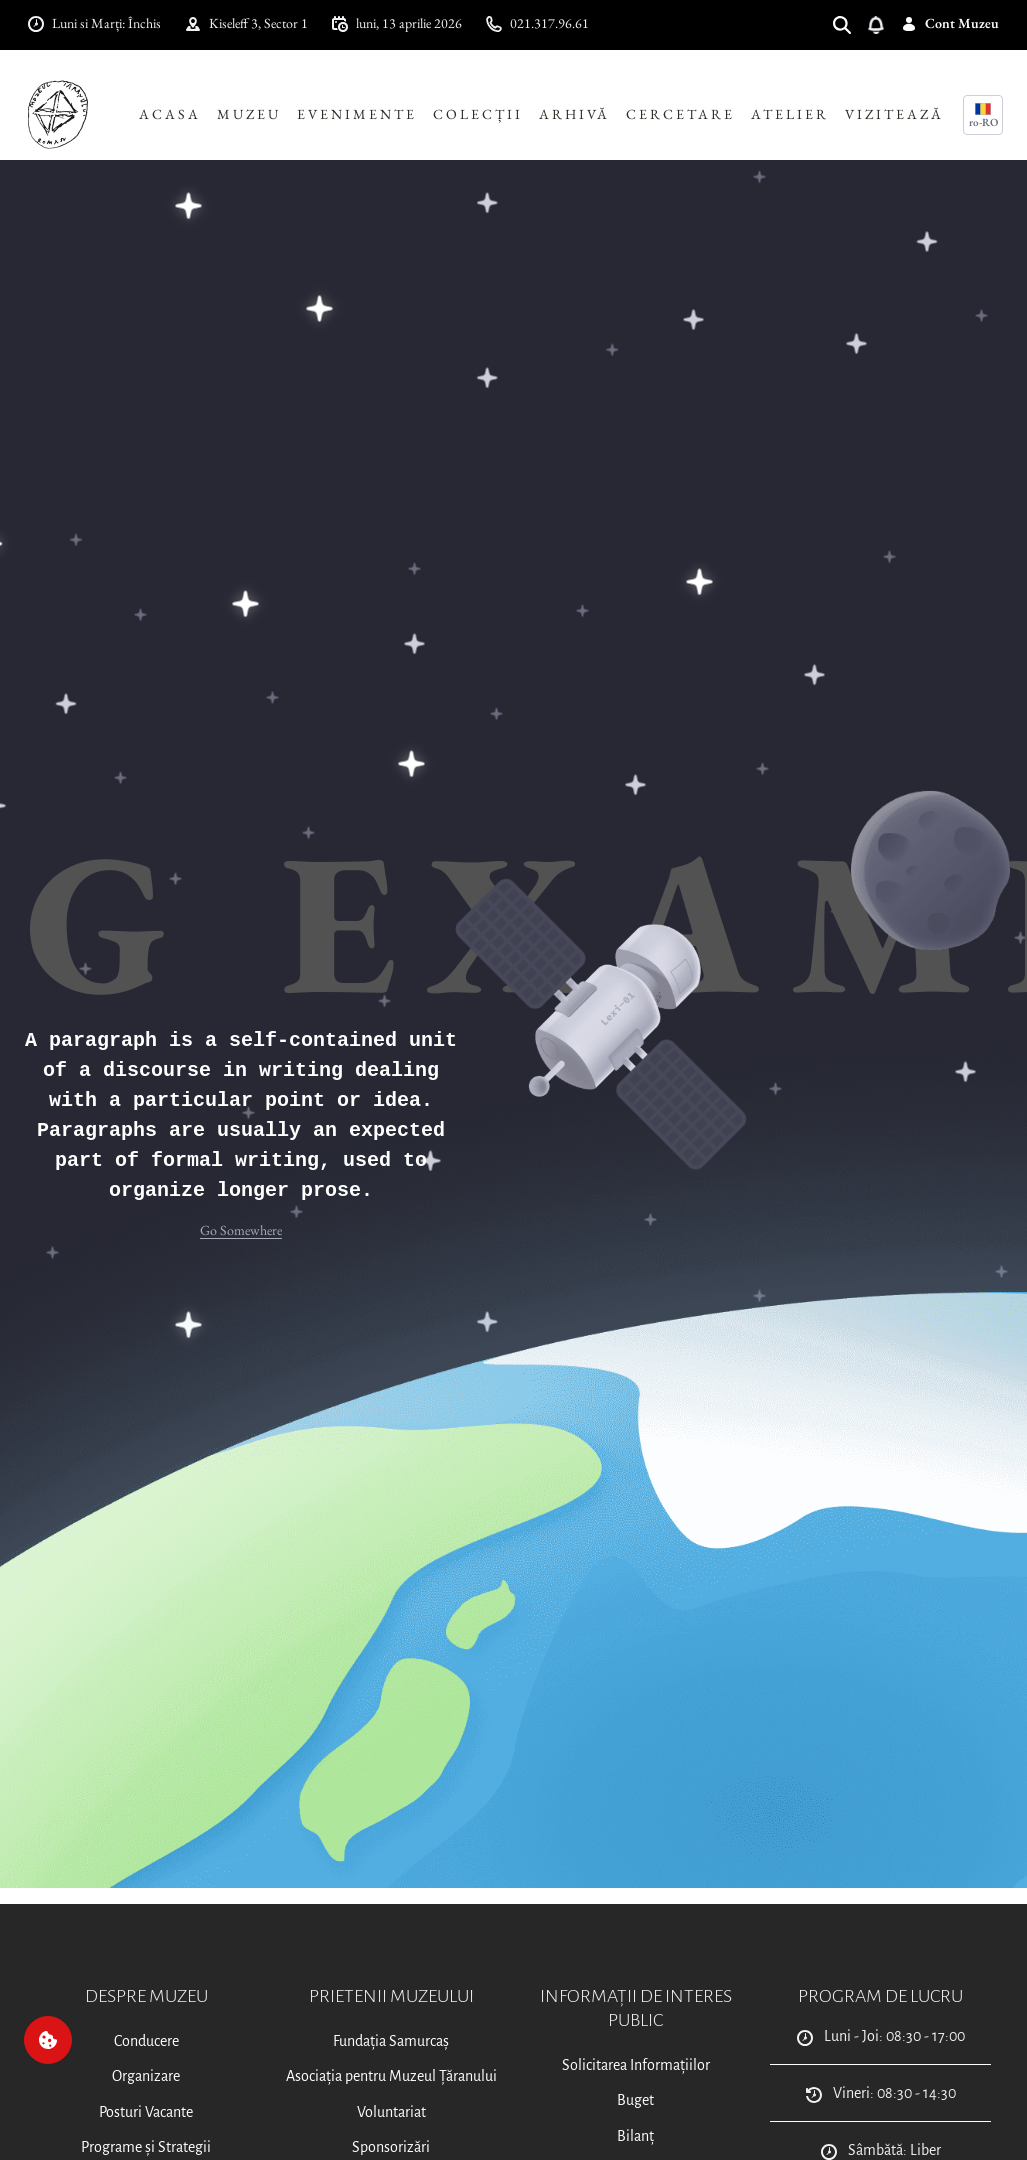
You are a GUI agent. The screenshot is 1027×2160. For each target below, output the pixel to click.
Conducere (146, 2041)
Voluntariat (391, 2112)
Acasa (170, 114)
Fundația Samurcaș (391, 2041)
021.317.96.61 (537, 23)
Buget (635, 2100)
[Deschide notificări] (884, 23)
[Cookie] (48, 2040)
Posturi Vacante (146, 2112)
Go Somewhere (241, 1230)
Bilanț (635, 2136)
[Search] (850, 23)
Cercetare (680, 114)
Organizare (146, 2076)
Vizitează (894, 114)
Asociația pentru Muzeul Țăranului (391, 2076)
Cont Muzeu (950, 23)
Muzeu (249, 114)
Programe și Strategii (146, 2147)
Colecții (478, 114)
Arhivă (574, 114)
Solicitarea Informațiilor (636, 2065)
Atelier (790, 114)
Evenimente (357, 114)
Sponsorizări (391, 2147)
